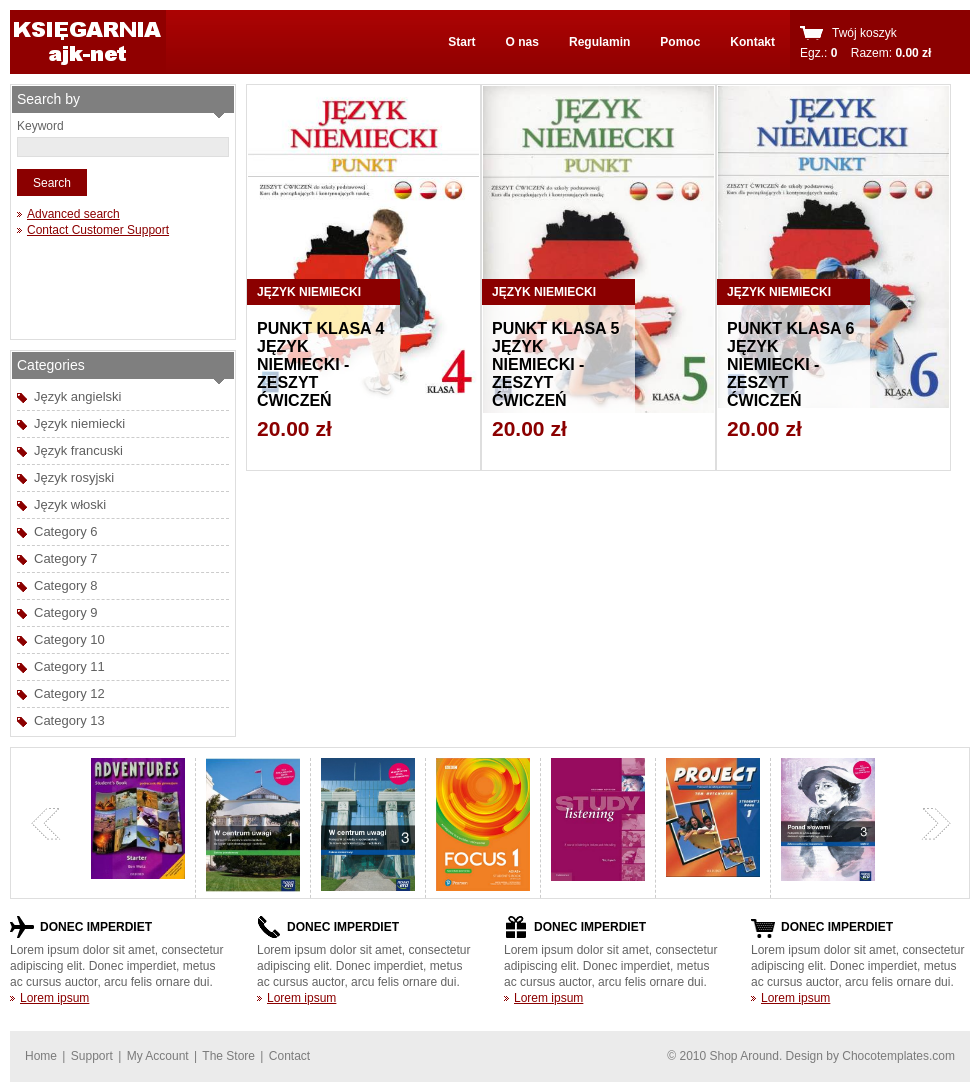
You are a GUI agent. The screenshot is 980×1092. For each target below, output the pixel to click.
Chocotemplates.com (898, 1056)
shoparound (88, 42)
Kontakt (752, 42)
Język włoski (70, 504)
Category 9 (66, 612)
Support (92, 1056)
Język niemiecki (79, 423)
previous (46, 824)
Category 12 (69, 693)
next (936, 824)
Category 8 (66, 585)
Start (461, 42)
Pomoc (680, 42)
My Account (158, 1056)
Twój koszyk (864, 33)
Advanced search (73, 214)
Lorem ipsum (54, 998)
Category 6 (66, 531)
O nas (522, 42)
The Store (228, 1056)
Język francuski (78, 450)
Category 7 (66, 558)
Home (41, 1056)
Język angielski (77, 396)
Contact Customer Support (98, 230)
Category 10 (69, 639)
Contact (289, 1056)
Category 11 (69, 666)
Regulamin (599, 42)
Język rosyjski (74, 477)
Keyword (40, 126)
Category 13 (69, 720)
